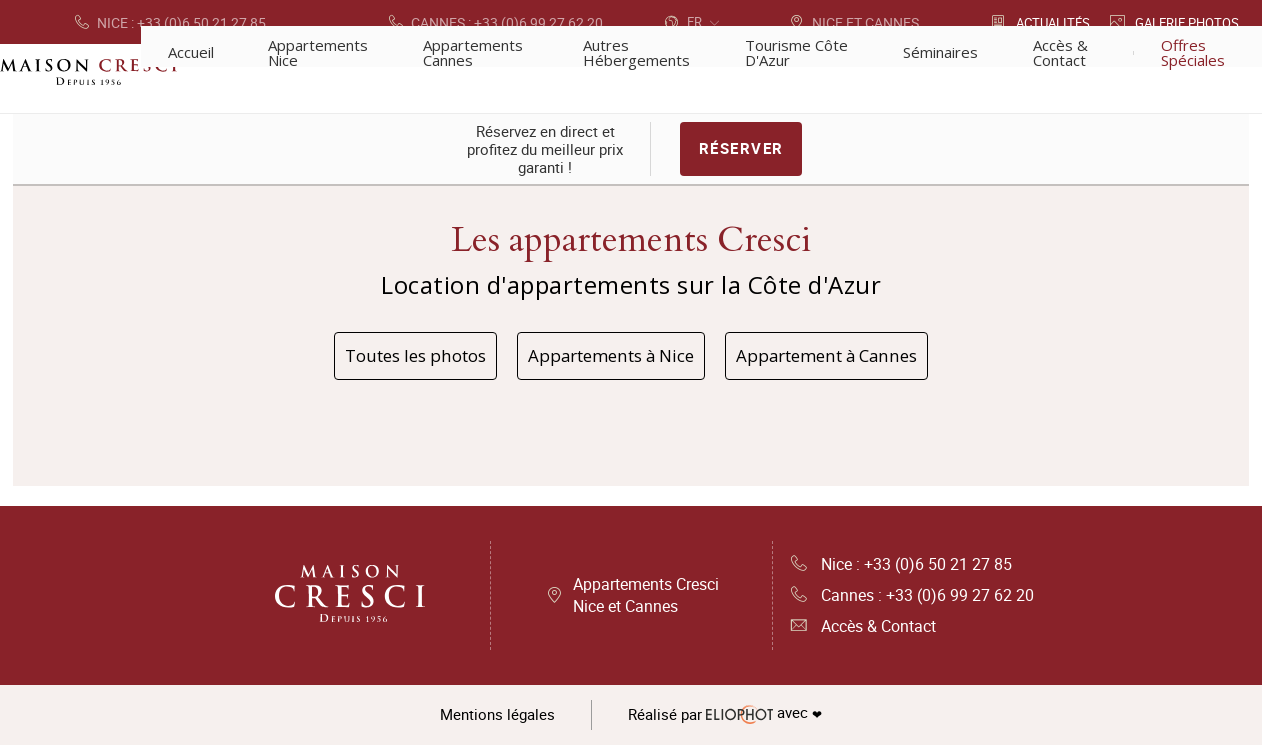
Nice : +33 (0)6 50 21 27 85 (901, 570)
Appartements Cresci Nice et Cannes (646, 602)
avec (729, 723)
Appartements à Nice (608, 358)
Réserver (741, 150)
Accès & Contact (863, 634)
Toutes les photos (388, 358)
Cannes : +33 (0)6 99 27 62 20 (912, 602)
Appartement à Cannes (851, 358)
